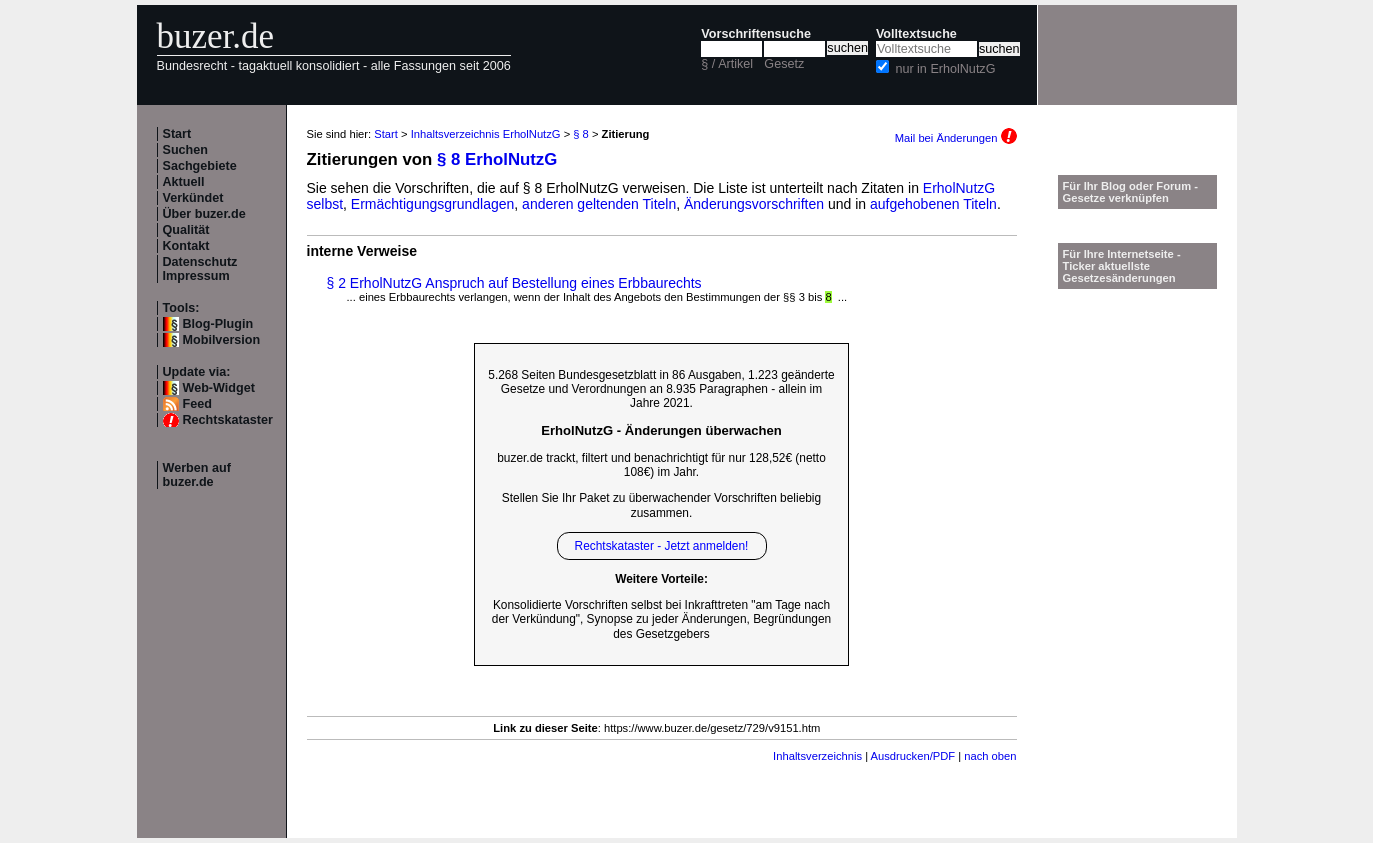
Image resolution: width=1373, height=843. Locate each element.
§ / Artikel (727, 64)
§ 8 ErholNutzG (497, 159)
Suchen (186, 150)
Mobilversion (222, 340)
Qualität (186, 230)
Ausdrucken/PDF (913, 756)
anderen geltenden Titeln (599, 204)
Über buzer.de (204, 214)
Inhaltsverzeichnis (817, 756)
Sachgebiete (200, 166)
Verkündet (193, 198)
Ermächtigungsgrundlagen (432, 204)
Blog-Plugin (218, 324)
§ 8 (581, 134)
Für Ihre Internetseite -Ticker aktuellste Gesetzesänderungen (1122, 266)
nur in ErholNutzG (945, 69)
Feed (197, 404)
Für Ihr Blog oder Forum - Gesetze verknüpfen (1131, 192)
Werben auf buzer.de (197, 475)
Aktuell (184, 182)
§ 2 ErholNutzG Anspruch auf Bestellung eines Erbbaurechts (514, 283)
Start (177, 134)
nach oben (990, 756)
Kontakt (186, 246)
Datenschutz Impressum (200, 269)
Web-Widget (219, 388)
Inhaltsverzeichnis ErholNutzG (486, 134)
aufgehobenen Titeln (933, 204)
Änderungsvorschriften (754, 204)
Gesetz (784, 64)
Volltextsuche (916, 34)
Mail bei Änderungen (956, 138)
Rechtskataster (228, 420)
